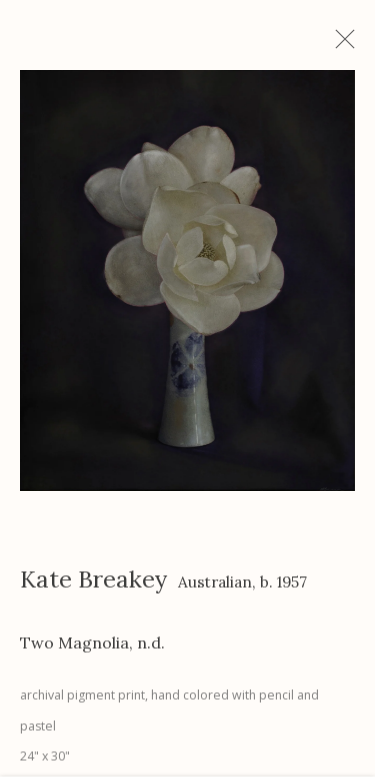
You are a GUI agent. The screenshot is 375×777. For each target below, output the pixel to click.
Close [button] (349, 45)
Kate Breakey (93, 584)
